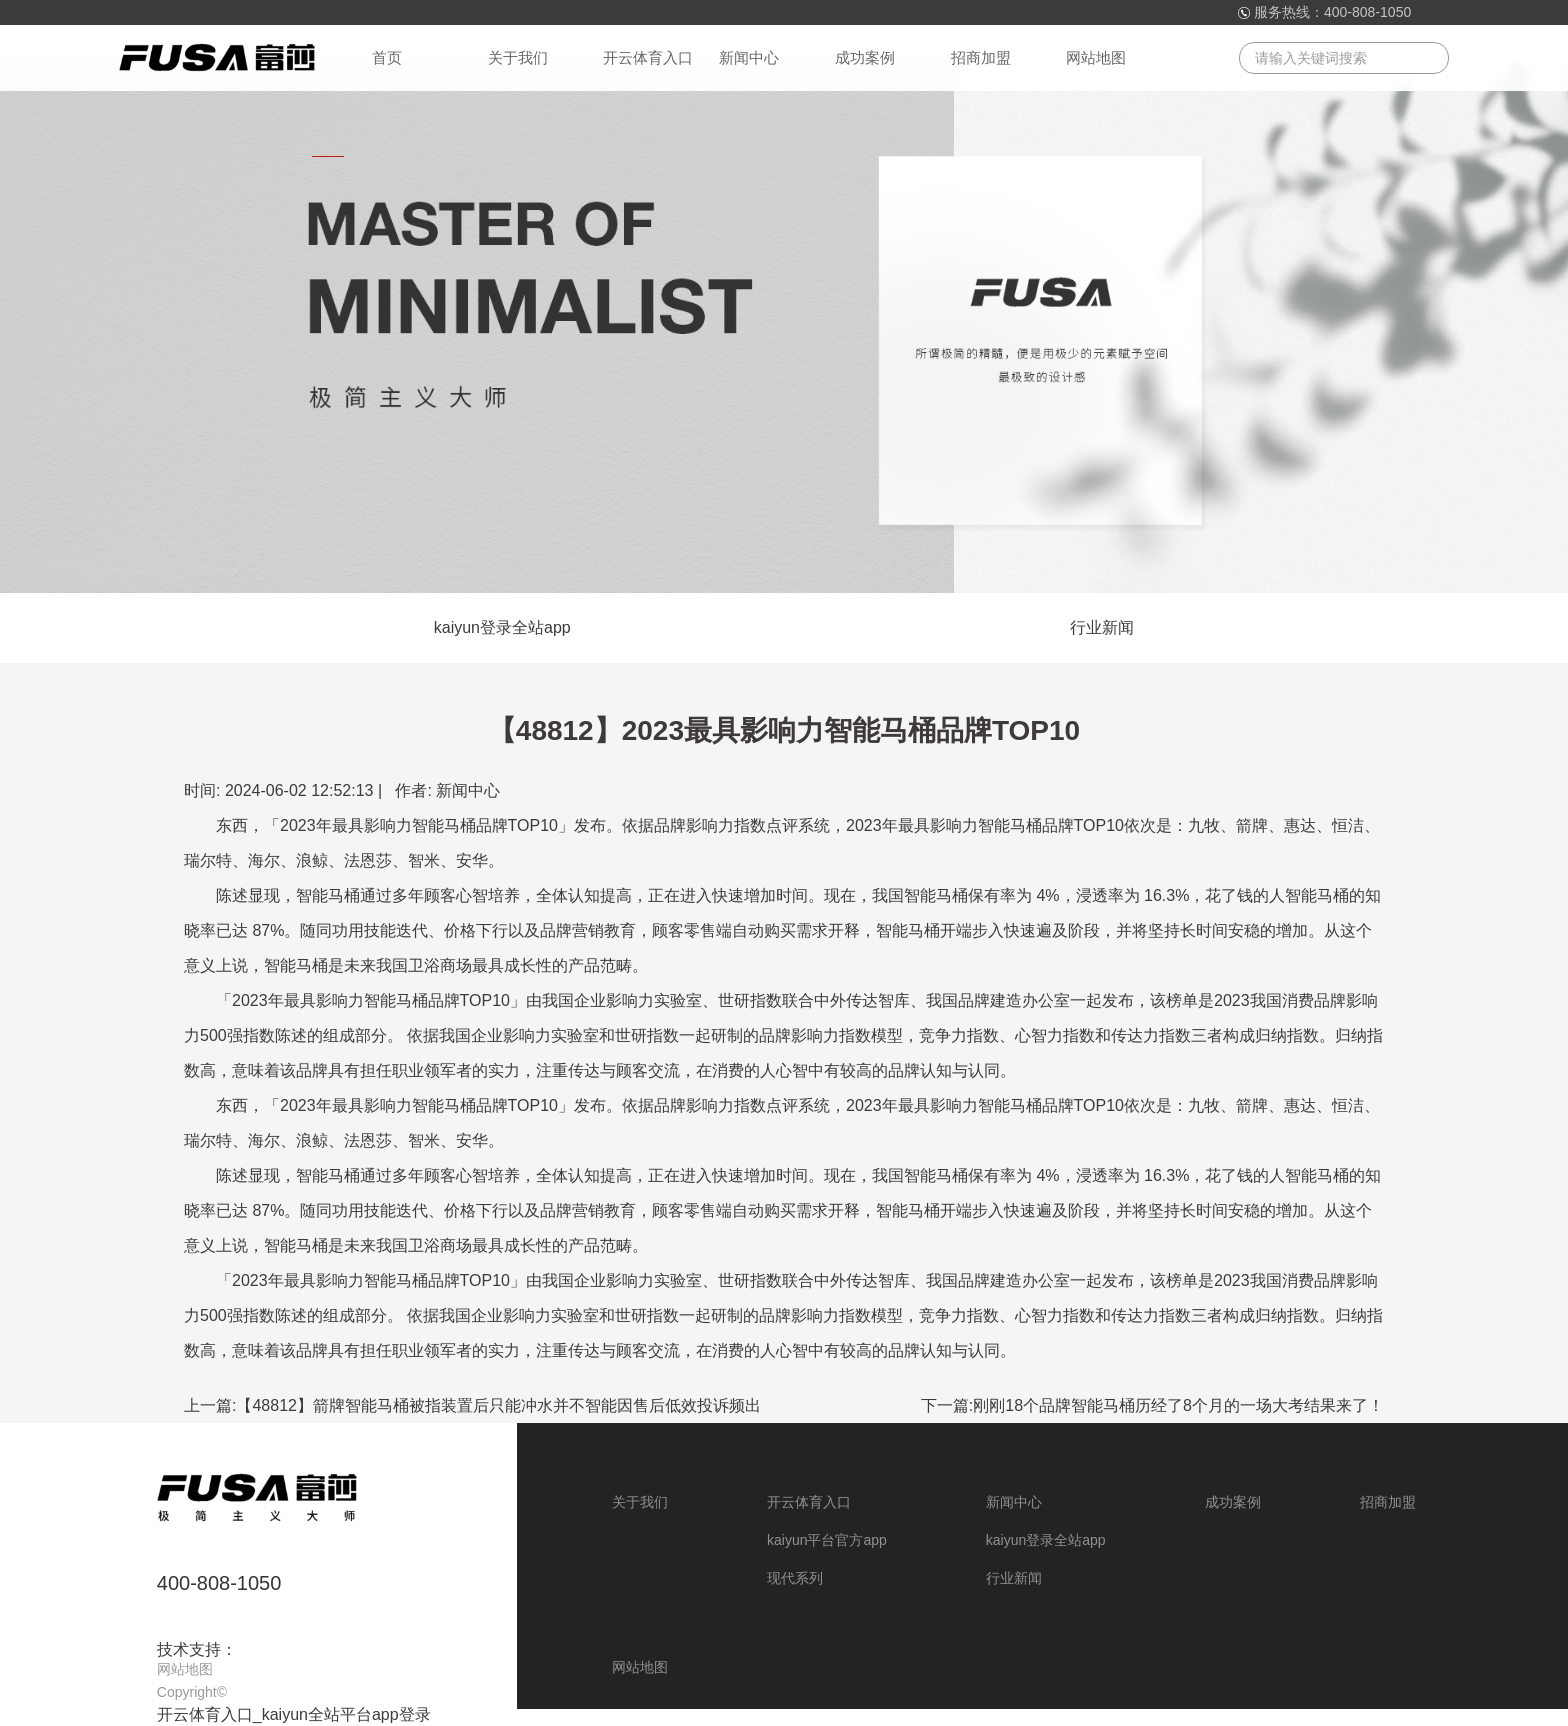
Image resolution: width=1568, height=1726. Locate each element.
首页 (387, 57)
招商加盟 (981, 57)
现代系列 (795, 1578)
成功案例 (865, 57)
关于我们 (518, 57)
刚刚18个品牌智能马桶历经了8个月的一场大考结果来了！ (1178, 1405)
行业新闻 (1102, 627)
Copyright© (192, 1692)
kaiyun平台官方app (827, 1540)
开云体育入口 (648, 57)
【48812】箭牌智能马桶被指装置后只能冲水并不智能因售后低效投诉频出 (498, 1405)
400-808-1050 (1367, 12)
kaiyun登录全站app (502, 627)
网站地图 (1096, 57)
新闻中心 (749, 57)
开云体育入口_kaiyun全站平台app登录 (294, 1714)
